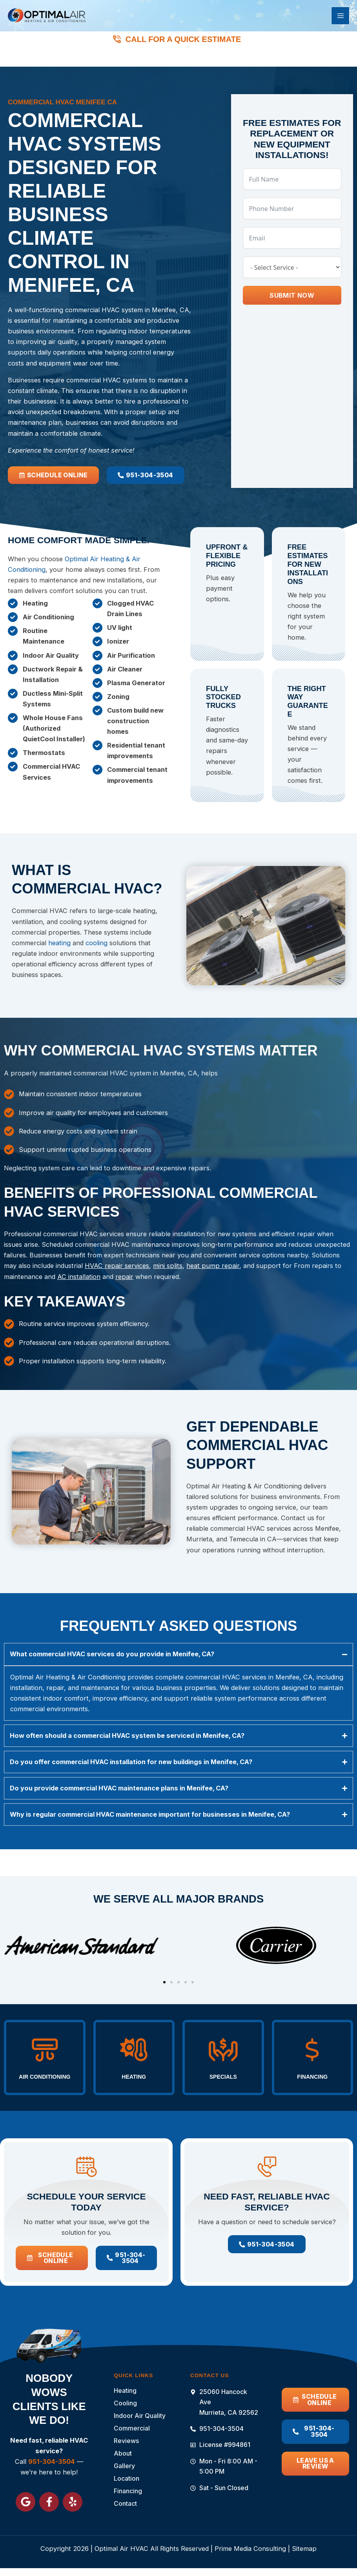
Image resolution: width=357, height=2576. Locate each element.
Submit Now (292, 301)
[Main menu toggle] (340, 20)
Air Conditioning (47, 2062)
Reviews (126, 2441)
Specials (223, 2057)
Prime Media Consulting (250, 2548)
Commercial (132, 2428)
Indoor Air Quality (140, 2416)
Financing (312, 2057)
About (123, 2453)
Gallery (124, 2466)
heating (59, 951)
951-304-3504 (186, 61)
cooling (96, 951)
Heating (134, 2057)
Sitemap (304, 2548)
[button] (164, 1963)
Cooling (127, 2403)
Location (128, 2478)
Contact (125, 2503)
